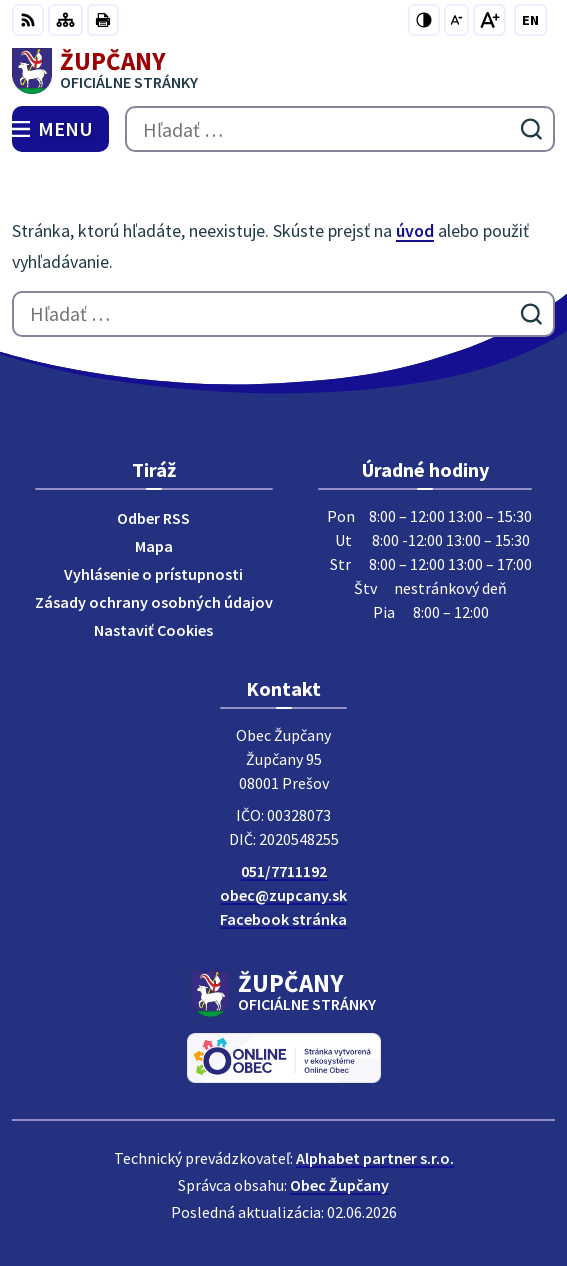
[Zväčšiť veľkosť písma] (489, 20)
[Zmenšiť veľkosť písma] (456, 20)
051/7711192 (284, 871)
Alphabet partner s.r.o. (375, 1158)
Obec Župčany (339, 1185)
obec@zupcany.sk (283, 895)
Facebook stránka (283, 919)
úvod (415, 230)
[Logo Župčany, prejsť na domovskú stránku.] (283, 71)
